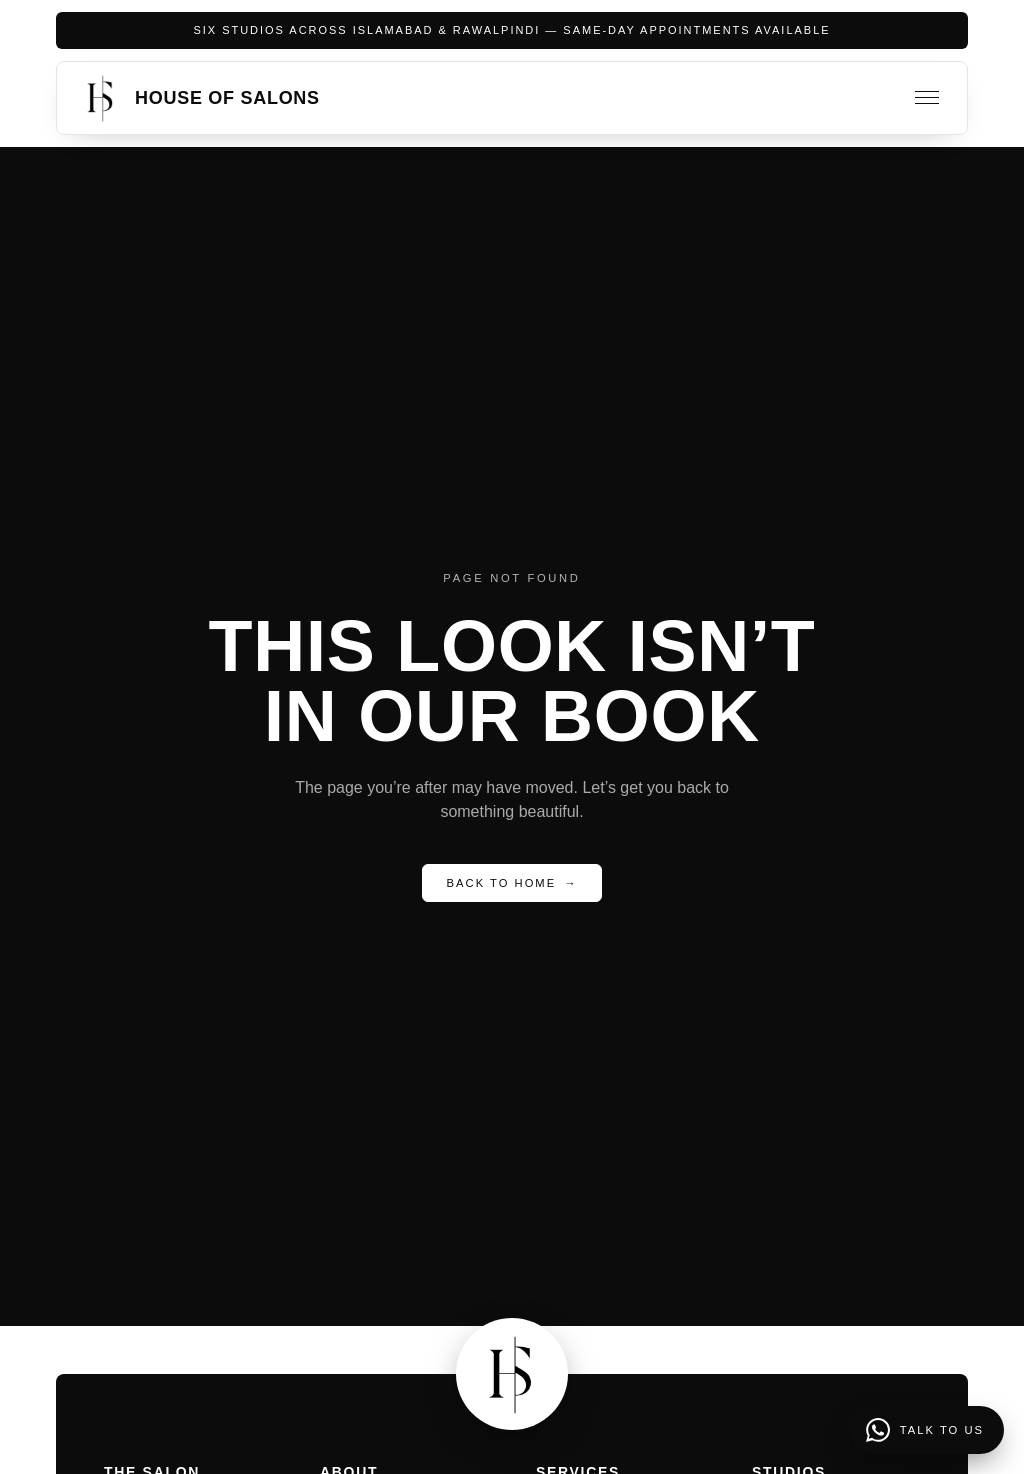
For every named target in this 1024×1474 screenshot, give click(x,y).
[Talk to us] (927, 1430)
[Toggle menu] (927, 98)
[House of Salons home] (198, 98)
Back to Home (512, 883)
